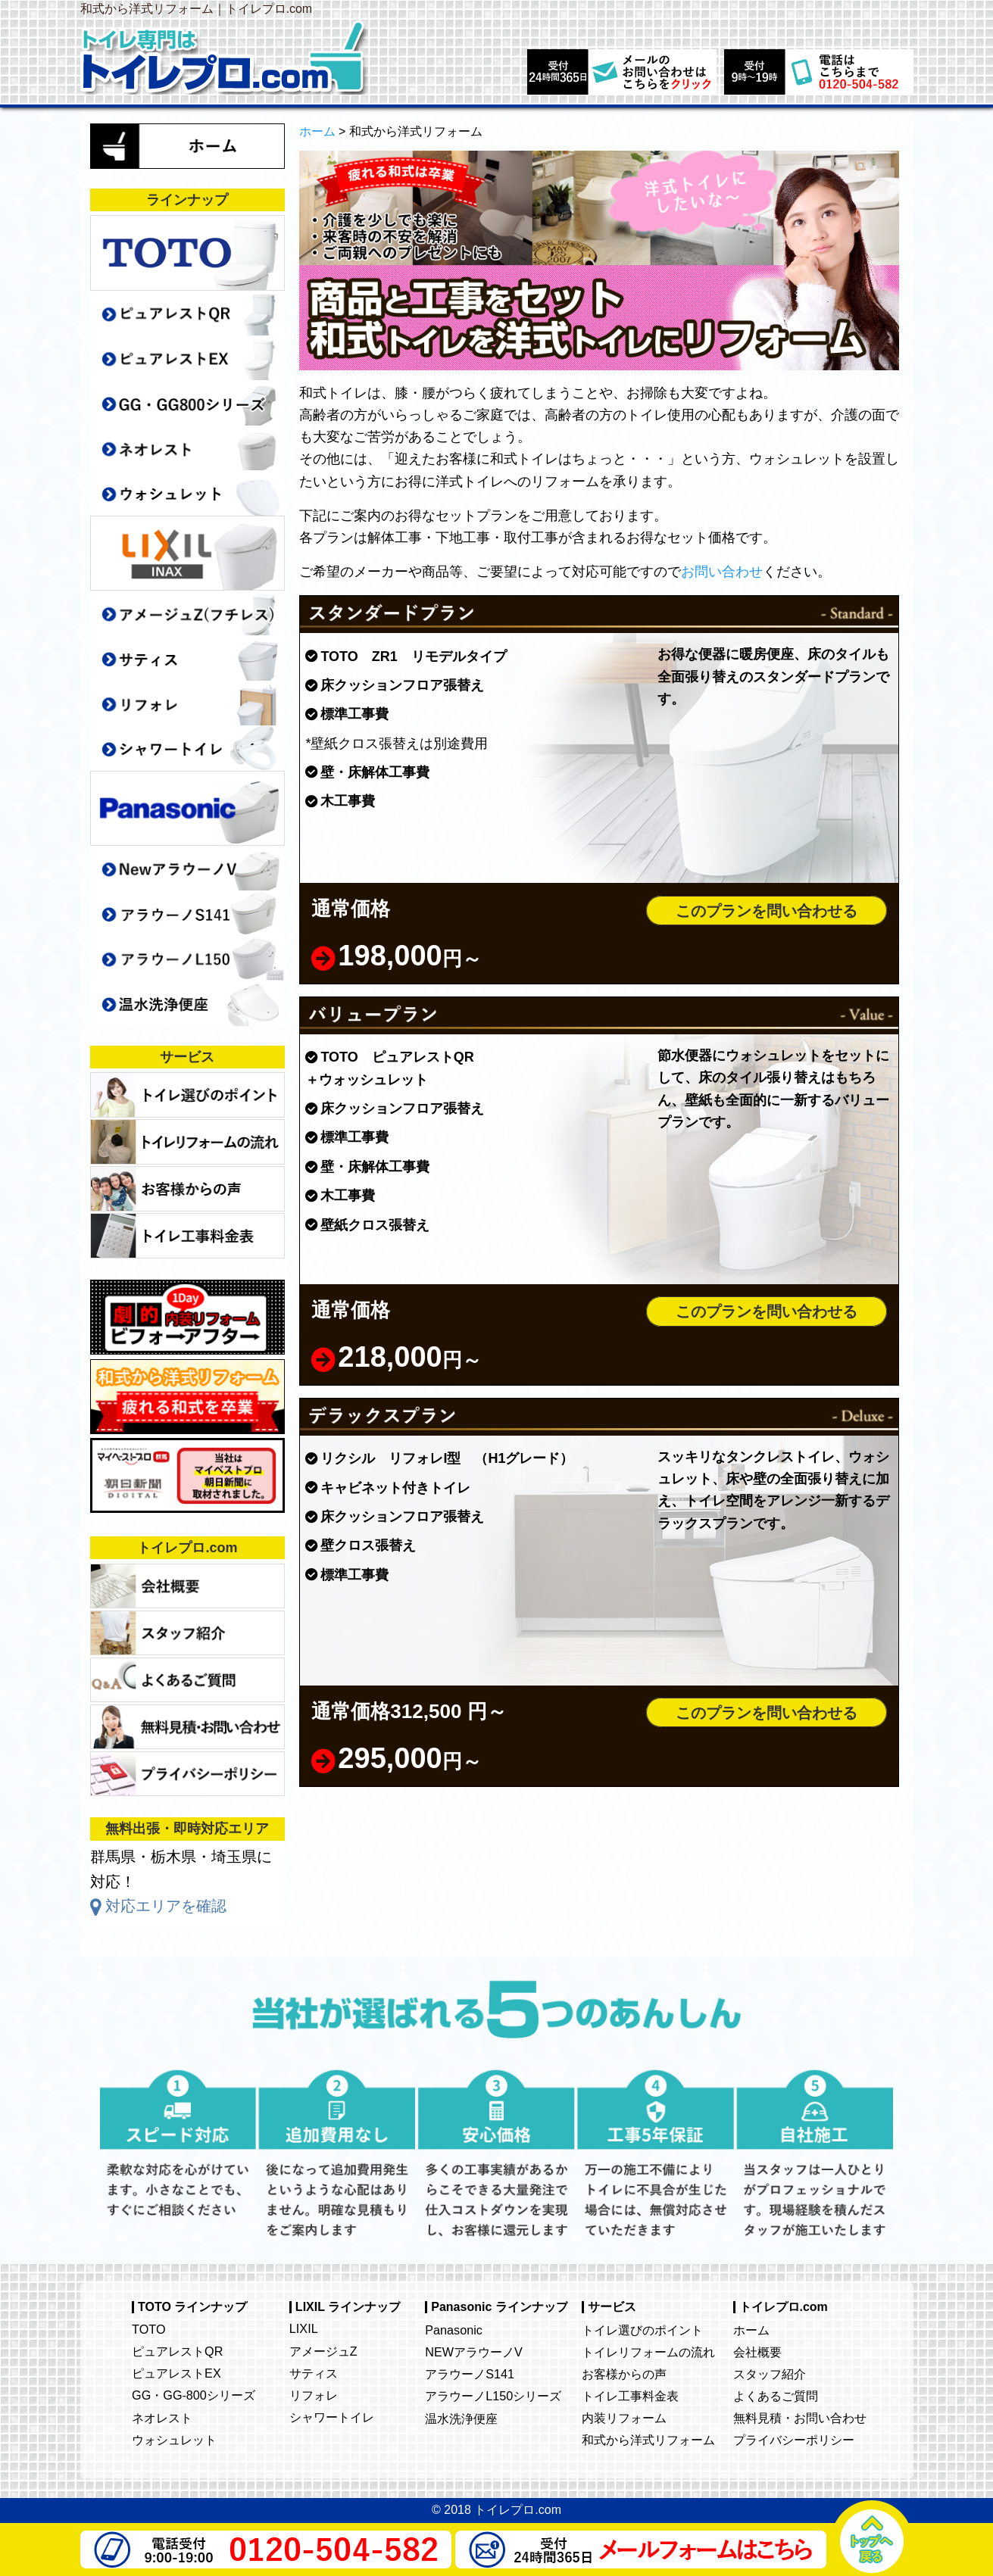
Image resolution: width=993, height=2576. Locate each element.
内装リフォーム (624, 2418)
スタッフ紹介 (769, 2374)
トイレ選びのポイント (642, 2330)
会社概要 (757, 2352)
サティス (313, 2373)
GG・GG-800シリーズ (193, 2395)
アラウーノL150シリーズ (493, 2396)
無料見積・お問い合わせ (800, 2418)
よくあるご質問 (775, 2396)
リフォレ (313, 2395)
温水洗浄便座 (461, 2418)
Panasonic (453, 2330)
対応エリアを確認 (165, 1906)
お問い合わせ (722, 571)
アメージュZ (323, 2351)
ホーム (751, 2330)
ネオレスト (162, 2418)
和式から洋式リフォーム (648, 2440)
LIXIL (303, 2328)
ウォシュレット (174, 2440)
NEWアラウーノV (474, 2352)
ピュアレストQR (177, 2351)
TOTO (148, 2329)
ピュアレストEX (176, 2373)
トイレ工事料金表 (630, 2396)
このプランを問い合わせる (766, 910)
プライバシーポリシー (793, 2440)
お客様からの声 (624, 2374)
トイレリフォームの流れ (648, 2352)
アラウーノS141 (469, 2374)
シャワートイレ (331, 2417)
